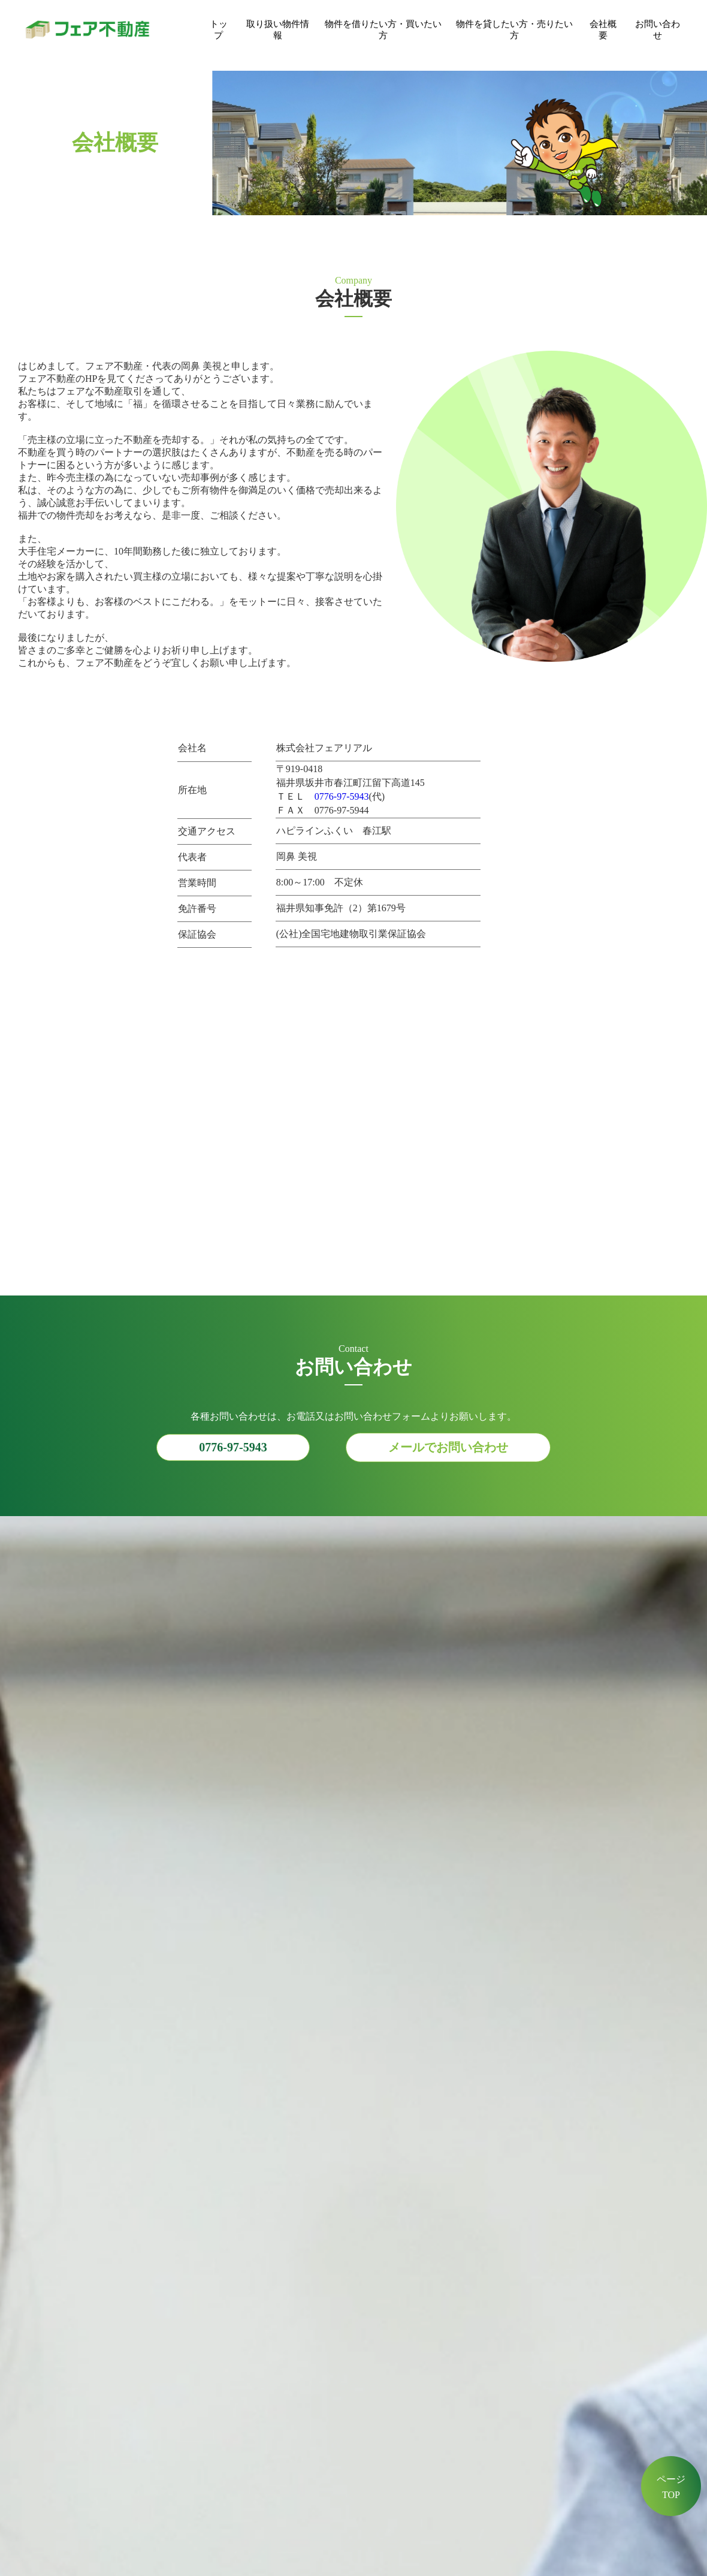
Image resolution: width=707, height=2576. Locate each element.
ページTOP (671, 2487)
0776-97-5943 (342, 796)
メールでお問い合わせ (448, 1447)
